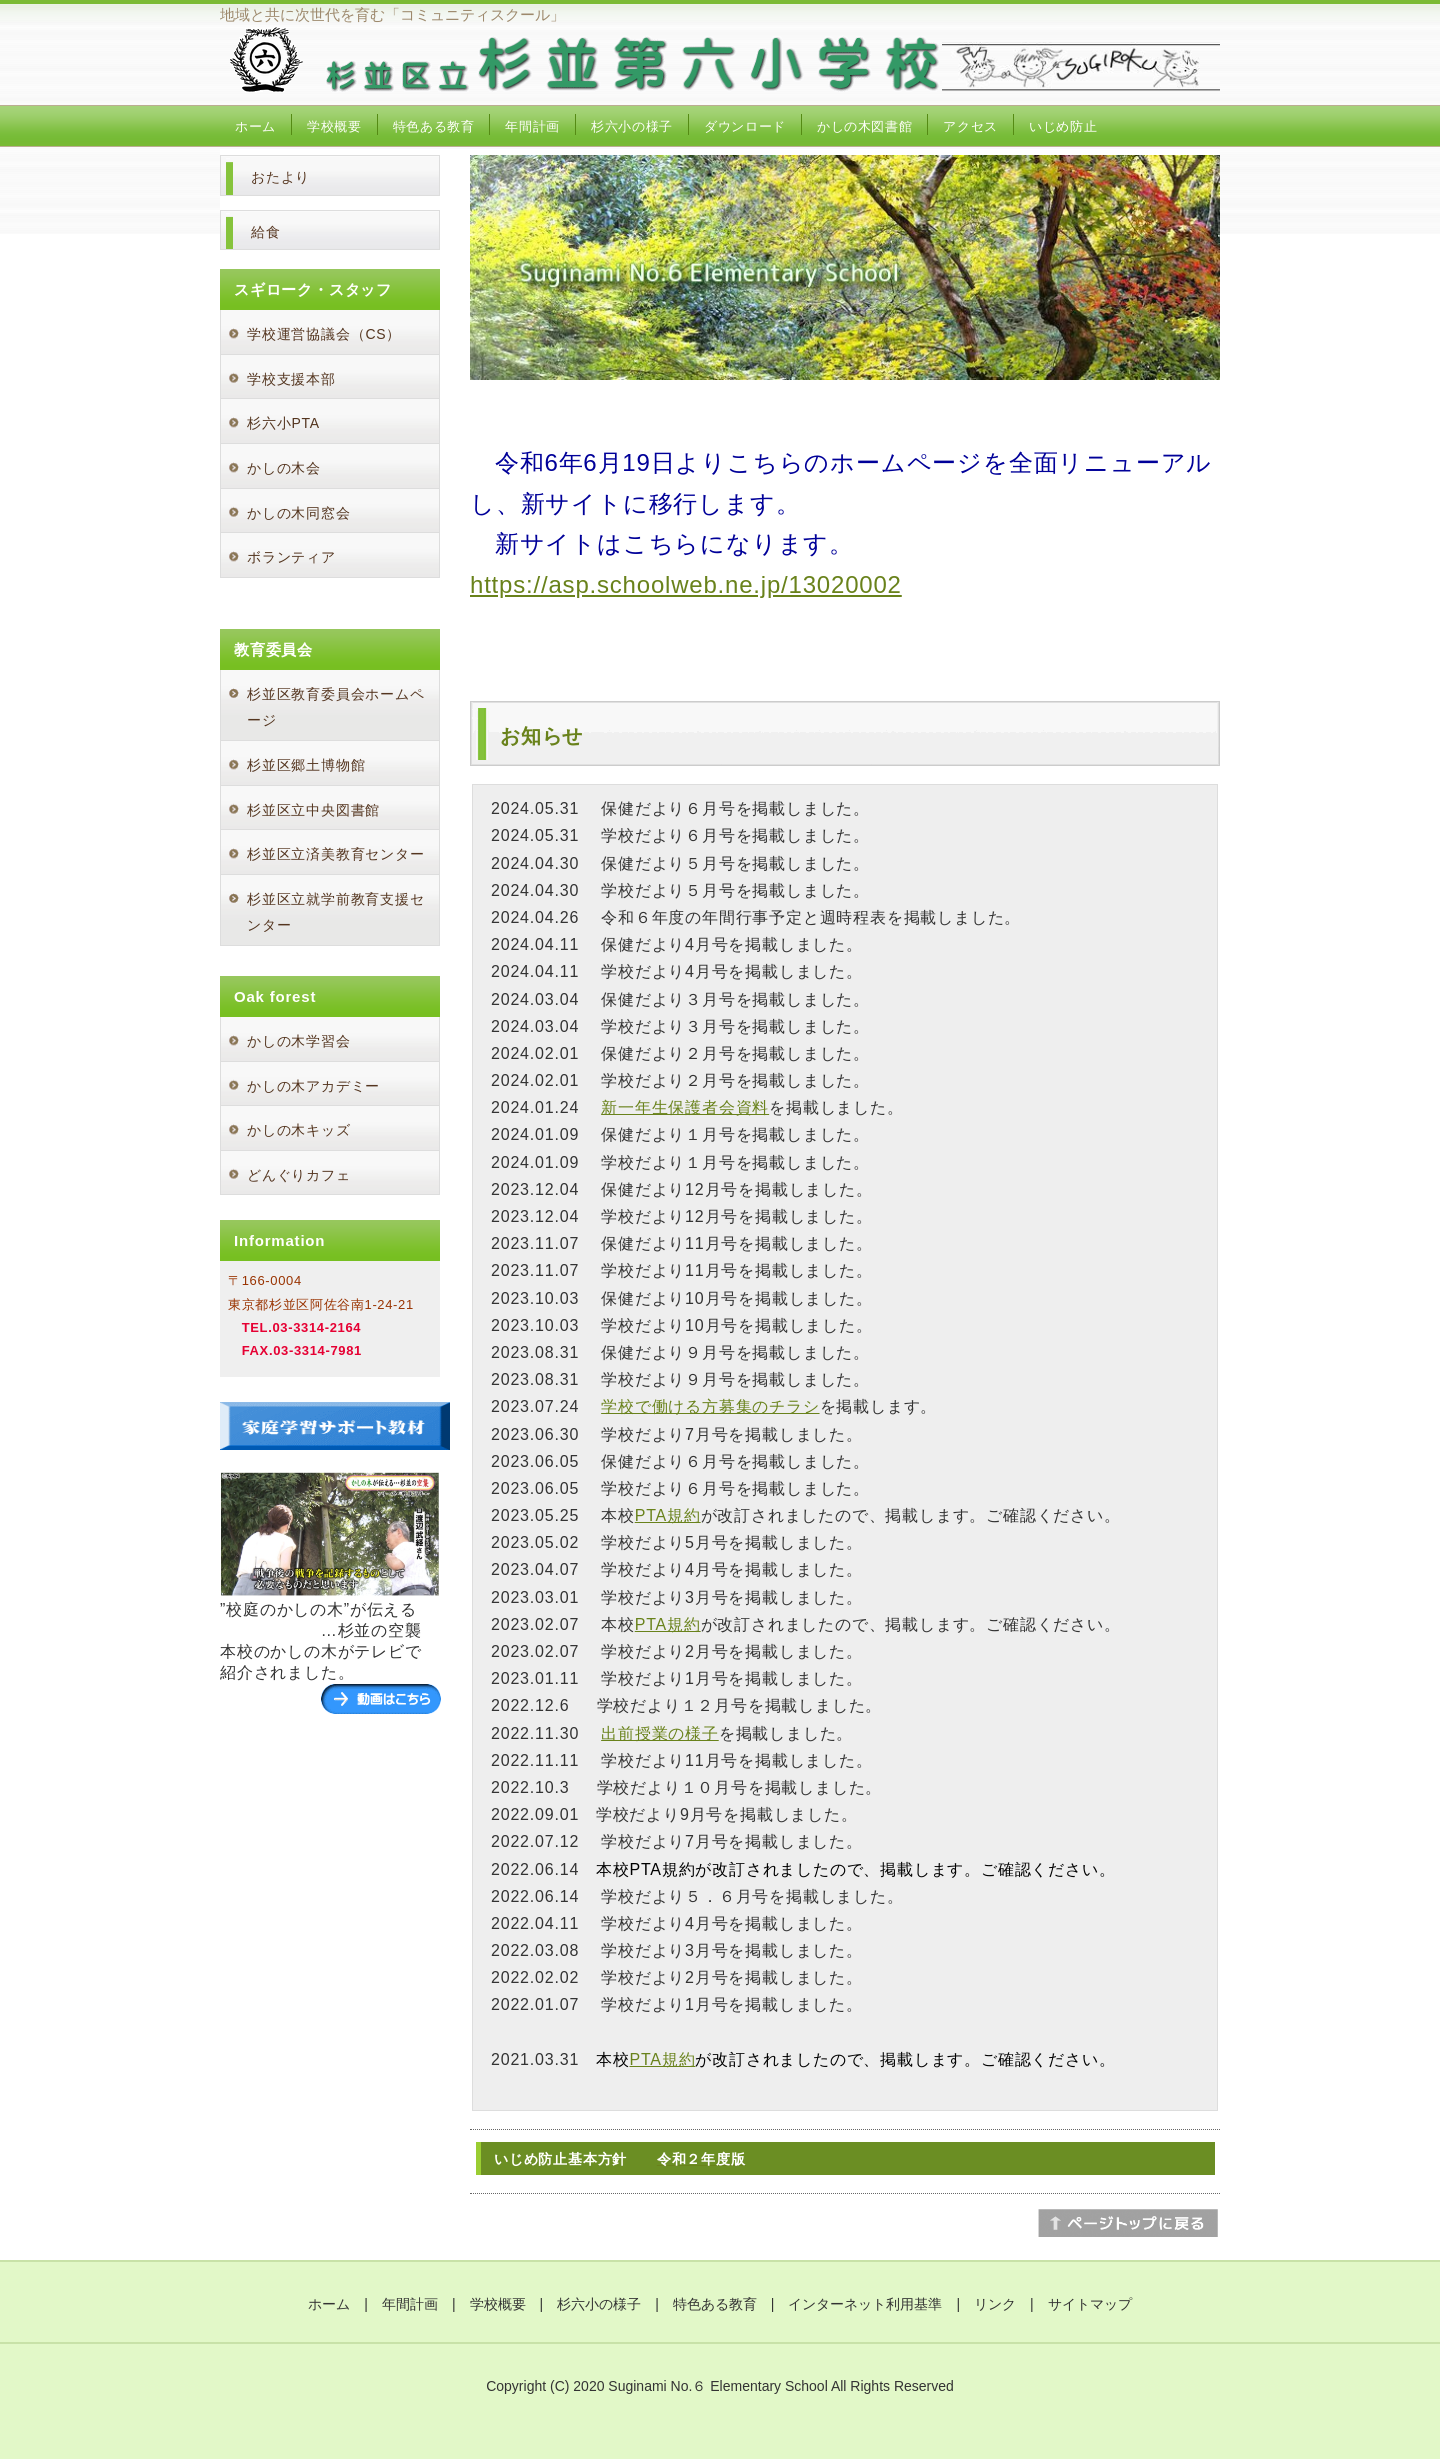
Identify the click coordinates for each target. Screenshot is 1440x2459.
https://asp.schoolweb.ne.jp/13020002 (686, 584)
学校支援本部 (291, 379)
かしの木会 (284, 468)
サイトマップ (1090, 2304)
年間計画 (532, 126)
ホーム (255, 126)
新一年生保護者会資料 (685, 1107)
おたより (280, 177)
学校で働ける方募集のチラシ (710, 1406)
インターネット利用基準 (865, 2304)
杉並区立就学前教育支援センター (336, 912)
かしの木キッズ (299, 1130)
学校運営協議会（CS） (324, 334)
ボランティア (291, 557)
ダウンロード (745, 126)
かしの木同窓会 (299, 513)
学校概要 (334, 126)
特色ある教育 (434, 126)
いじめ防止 (1063, 126)
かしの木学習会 (299, 1041)
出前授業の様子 (660, 1733)
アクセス (970, 126)
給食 (266, 232)
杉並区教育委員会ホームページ (336, 707)
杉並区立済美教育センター (336, 854)
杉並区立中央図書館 (313, 810)
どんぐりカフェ (299, 1175)
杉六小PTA (283, 423)
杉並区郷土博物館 (306, 765)
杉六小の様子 (632, 126)
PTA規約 (668, 1515)
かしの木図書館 (865, 126)
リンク (995, 2304)
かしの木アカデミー (313, 1086)
